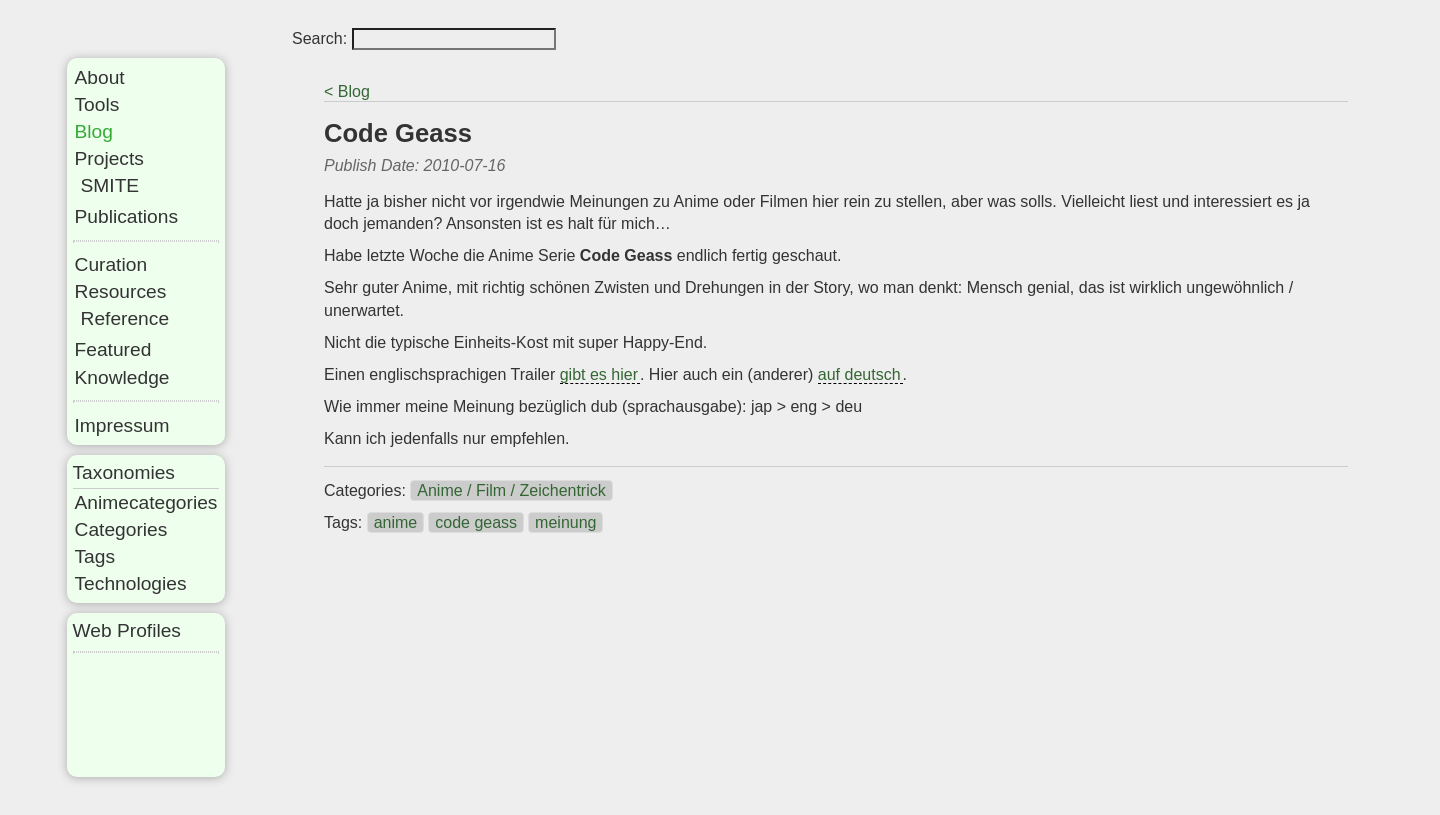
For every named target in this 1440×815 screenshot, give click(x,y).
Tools (97, 104)
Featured (113, 349)
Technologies (131, 583)
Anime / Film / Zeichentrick (511, 490)
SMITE (110, 185)
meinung (565, 522)
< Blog (347, 91)
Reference (125, 318)
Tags (95, 556)
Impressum (122, 425)
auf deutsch (859, 374)
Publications (126, 216)
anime (396, 522)
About (100, 77)
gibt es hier (599, 374)
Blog (94, 131)
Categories (121, 529)
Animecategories (146, 502)
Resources (121, 291)
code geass (476, 522)
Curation (111, 264)
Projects (109, 158)
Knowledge (122, 377)
